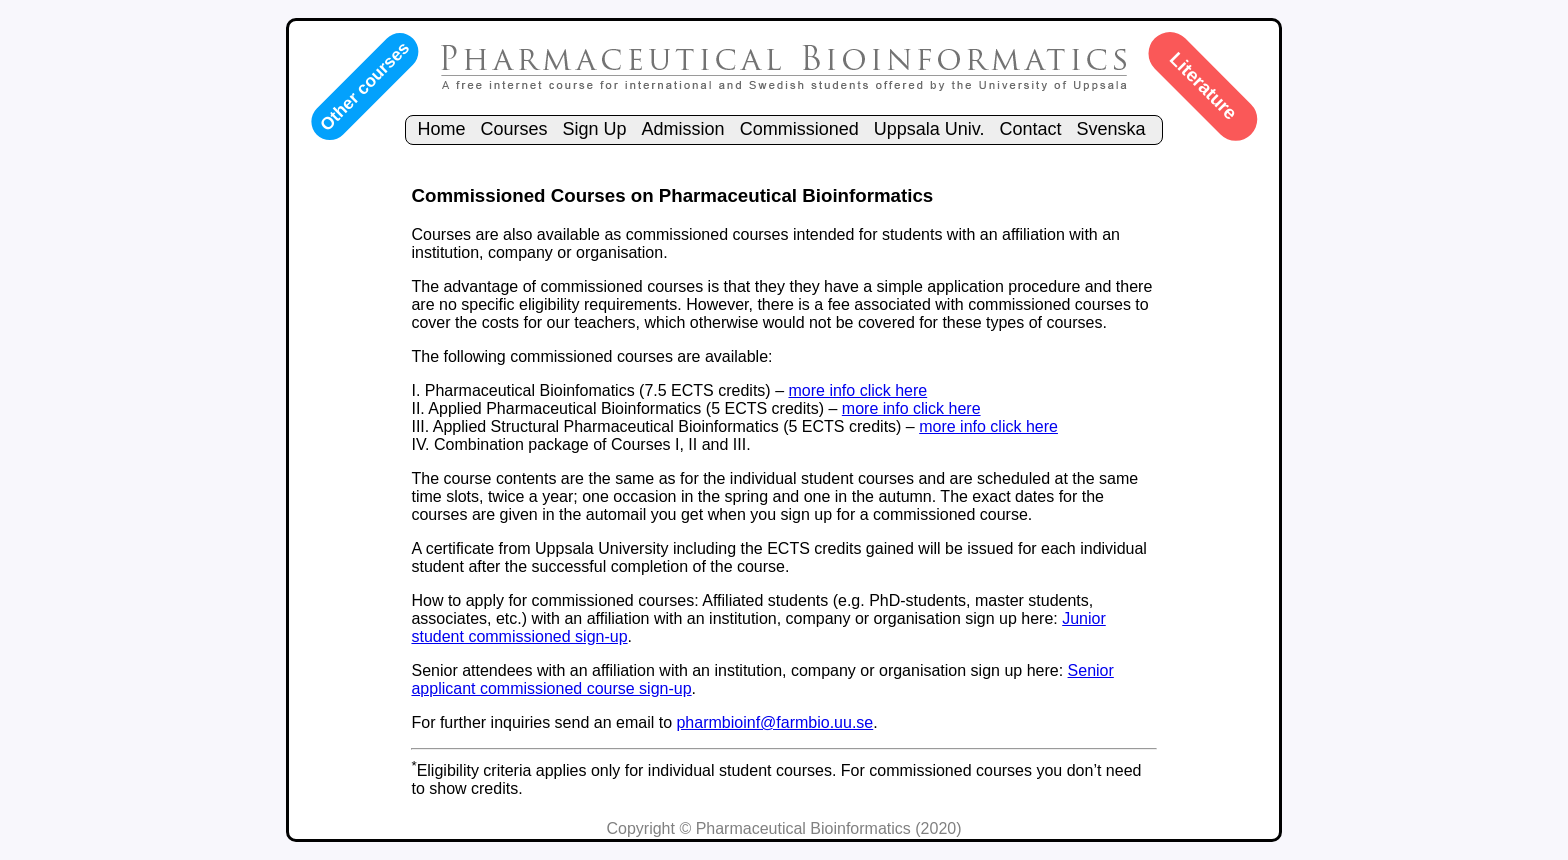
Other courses (364, 85)
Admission (683, 129)
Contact (1030, 129)
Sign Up (595, 129)
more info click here (857, 390)
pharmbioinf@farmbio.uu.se (774, 722)
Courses (513, 129)
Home (441, 129)
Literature (1204, 86)
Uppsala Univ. (929, 129)
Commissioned (799, 129)
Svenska (1111, 129)
